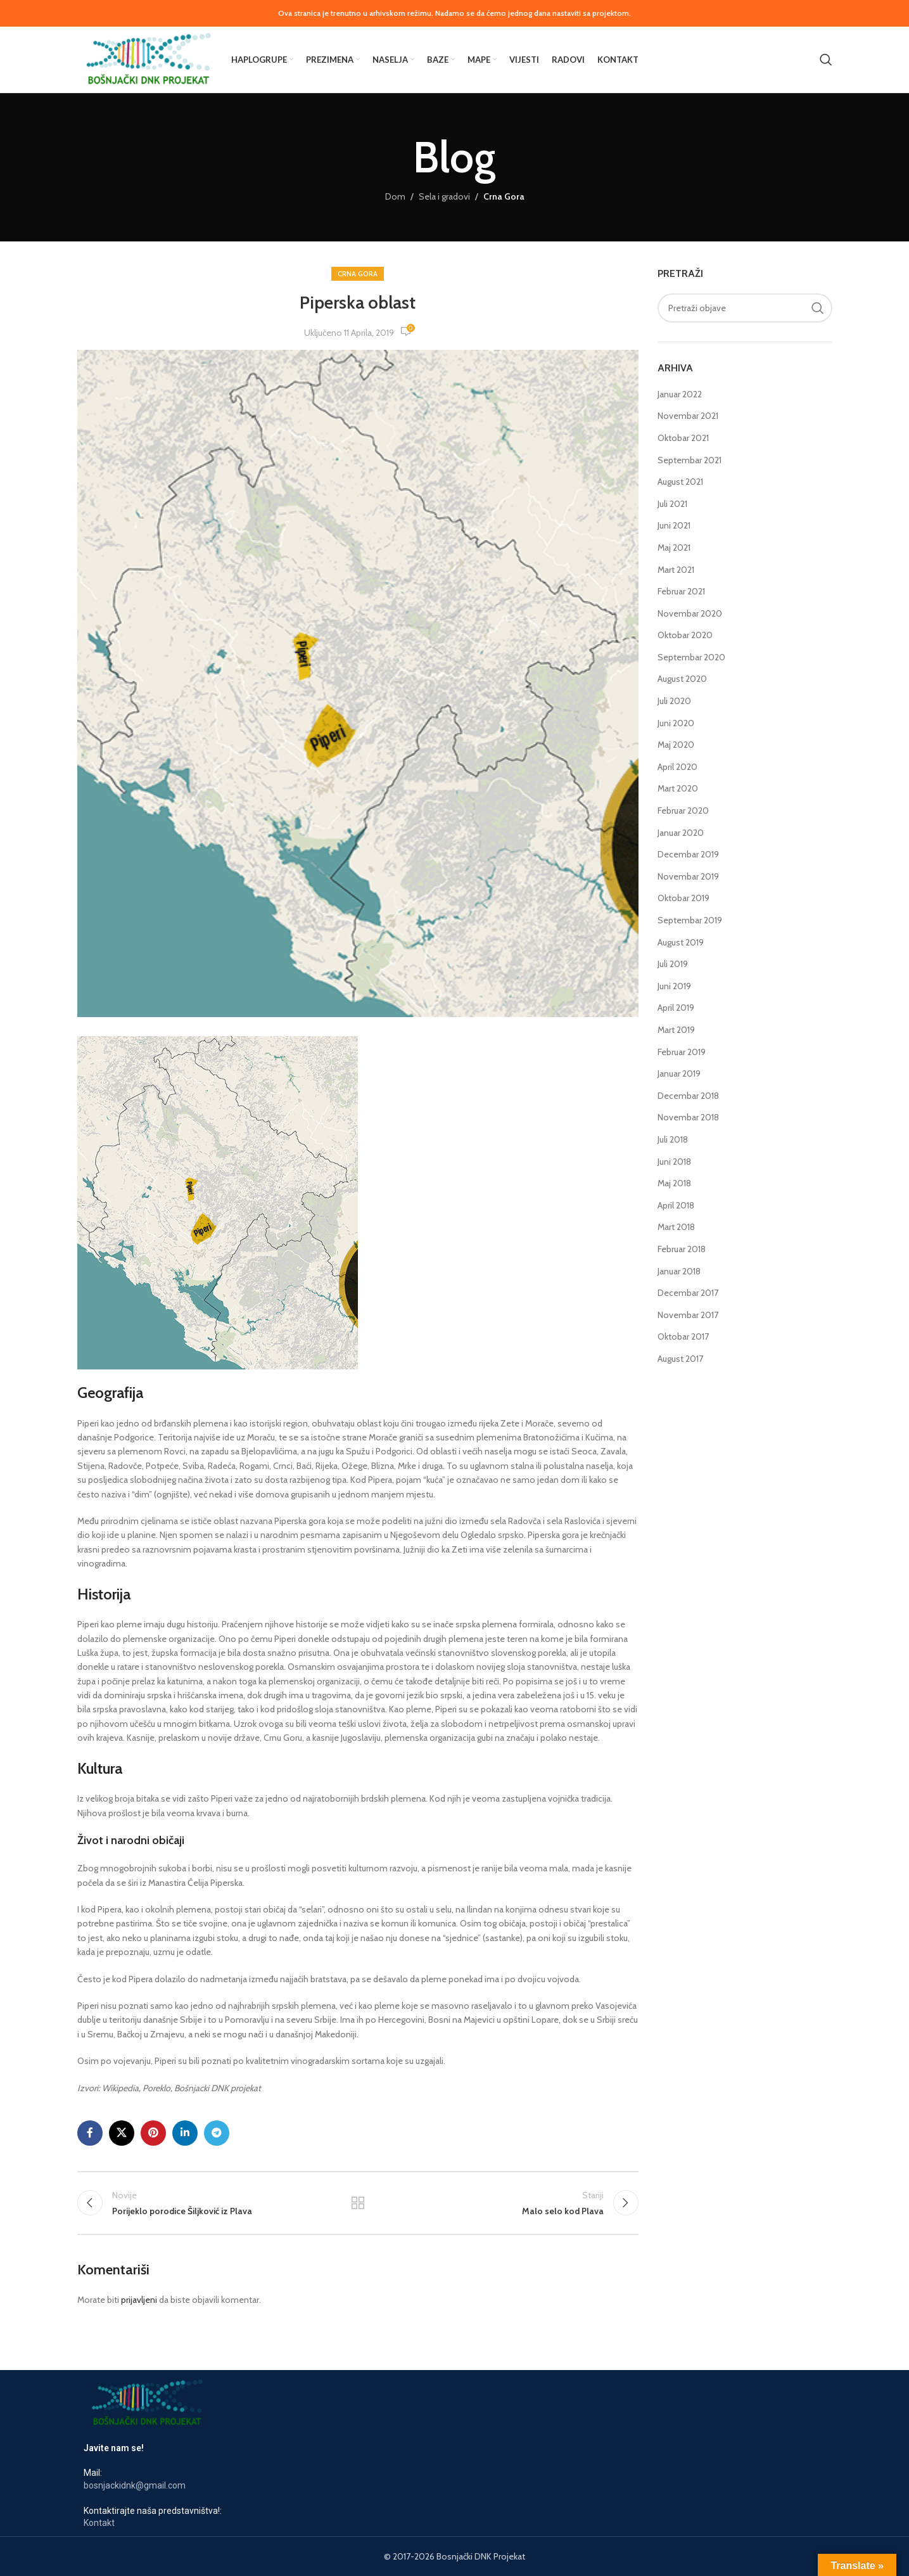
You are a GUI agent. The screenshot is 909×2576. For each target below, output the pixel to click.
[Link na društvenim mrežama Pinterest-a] (153, 2133)
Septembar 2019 (690, 920)
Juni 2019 (674, 986)
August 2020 (682, 678)
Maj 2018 (674, 1183)
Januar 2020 (681, 832)
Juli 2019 (673, 964)
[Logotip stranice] (148, 58)
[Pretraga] (826, 59)
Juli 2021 (672, 503)
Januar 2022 (680, 394)
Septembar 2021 (689, 460)
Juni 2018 (674, 1161)
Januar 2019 (679, 1073)
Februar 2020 (683, 810)
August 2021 (680, 481)
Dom (395, 196)
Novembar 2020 (690, 613)
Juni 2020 (676, 723)
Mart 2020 (678, 788)
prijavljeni (139, 2299)
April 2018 (676, 1205)
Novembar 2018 (688, 1117)
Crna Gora (503, 196)
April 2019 (676, 1007)
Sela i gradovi (444, 196)
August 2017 (680, 1358)
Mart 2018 (676, 1227)
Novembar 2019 (688, 876)
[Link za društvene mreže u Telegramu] (216, 2133)
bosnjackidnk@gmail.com (135, 2485)
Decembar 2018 (688, 1095)
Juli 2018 (673, 1139)
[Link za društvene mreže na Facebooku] (90, 2133)
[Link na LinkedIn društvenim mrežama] (185, 2133)
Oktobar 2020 (685, 635)
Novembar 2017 (688, 1315)
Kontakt (99, 2523)
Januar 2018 (679, 1271)
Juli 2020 (674, 701)
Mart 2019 (676, 1029)
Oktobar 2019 (683, 898)
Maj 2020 (676, 744)
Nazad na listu (358, 2202)
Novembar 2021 (688, 415)
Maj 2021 (674, 547)
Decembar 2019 (688, 854)
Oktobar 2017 (683, 1336)
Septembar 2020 (691, 657)
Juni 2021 (674, 525)
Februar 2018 (682, 1249)
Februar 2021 (681, 591)
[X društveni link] (121, 2133)
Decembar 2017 (688, 1292)
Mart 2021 (676, 569)
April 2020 (677, 766)
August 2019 (681, 942)
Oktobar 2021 (683, 438)
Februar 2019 (682, 1052)
